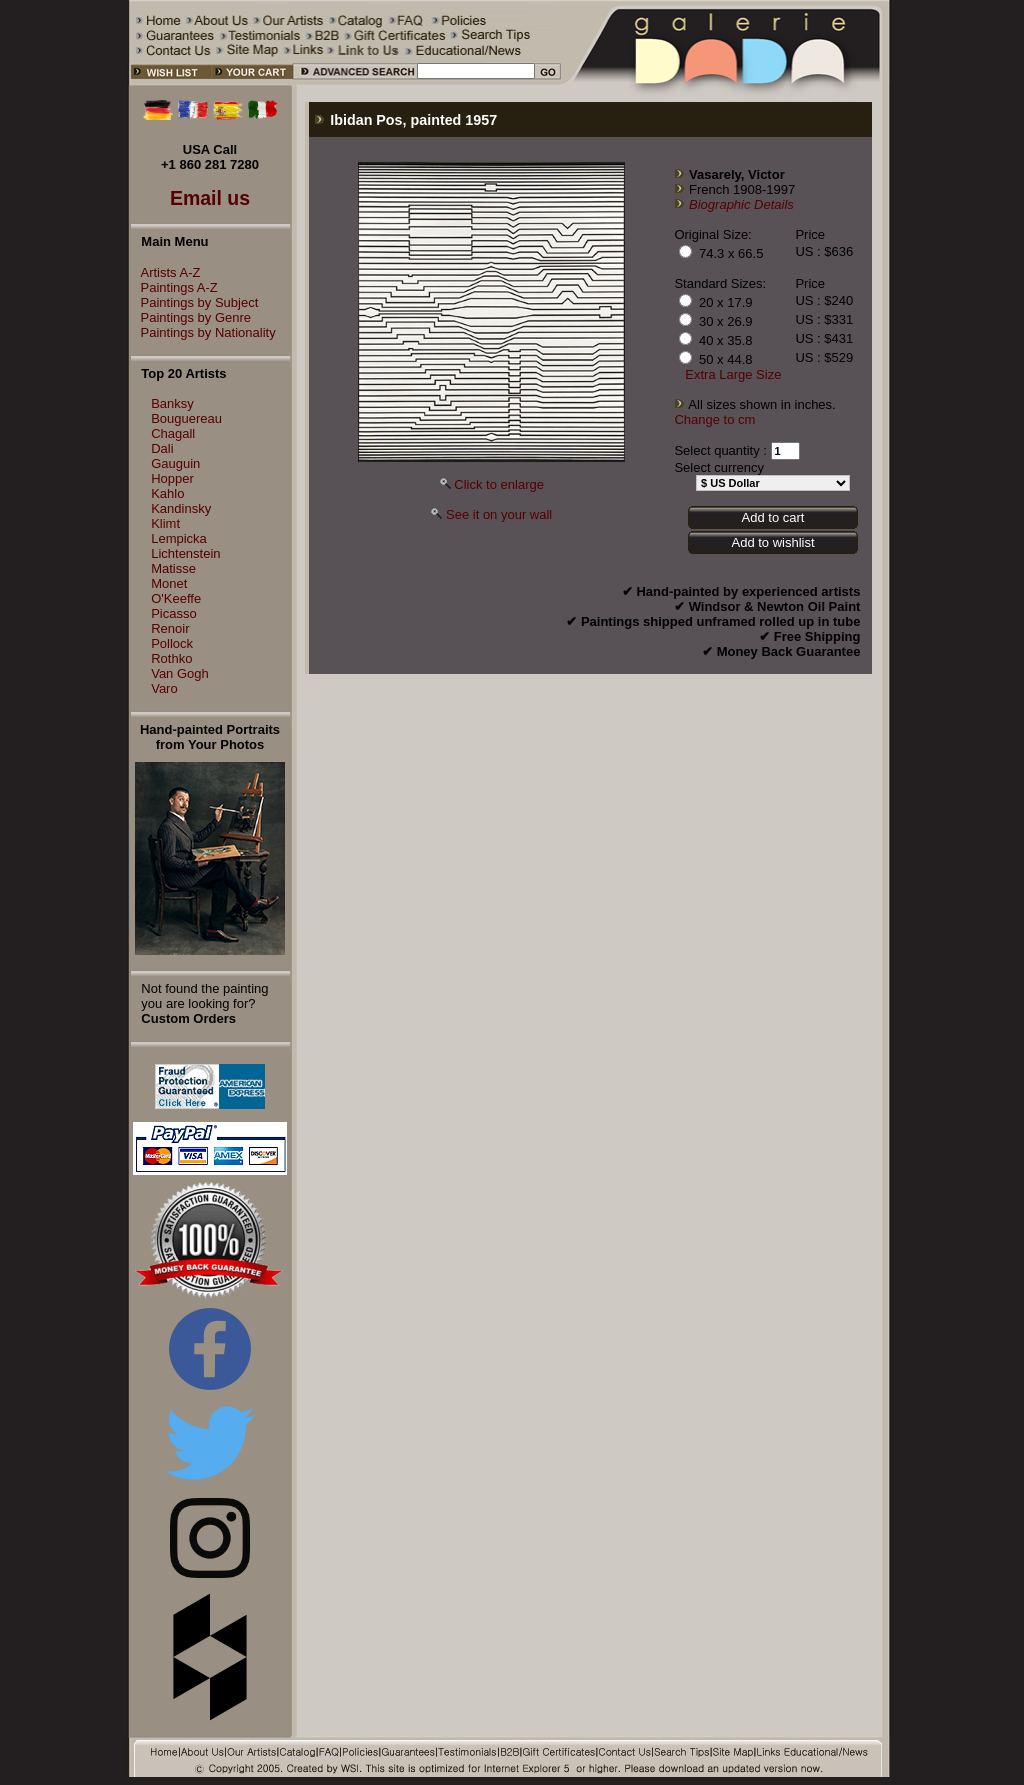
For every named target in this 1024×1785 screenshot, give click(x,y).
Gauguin (175, 463)
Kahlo (167, 493)
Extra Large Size (733, 374)
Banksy (172, 403)
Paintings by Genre (191, 317)
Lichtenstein (185, 553)
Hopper (172, 478)
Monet (169, 583)
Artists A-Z (166, 272)
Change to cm (714, 419)
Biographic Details (741, 204)
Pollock (172, 643)
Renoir (170, 628)
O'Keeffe (176, 598)
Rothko (171, 658)
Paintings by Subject (195, 302)
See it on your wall (499, 514)
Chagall (173, 433)
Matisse (173, 568)
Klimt (165, 523)
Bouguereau (186, 418)
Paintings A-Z (174, 287)
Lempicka (179, 538)
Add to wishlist (772, 542)
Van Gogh (180, 673)
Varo (164, 688)
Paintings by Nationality (203, 332)
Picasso (174, 613)
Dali (162, 448)
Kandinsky (181, 508)
